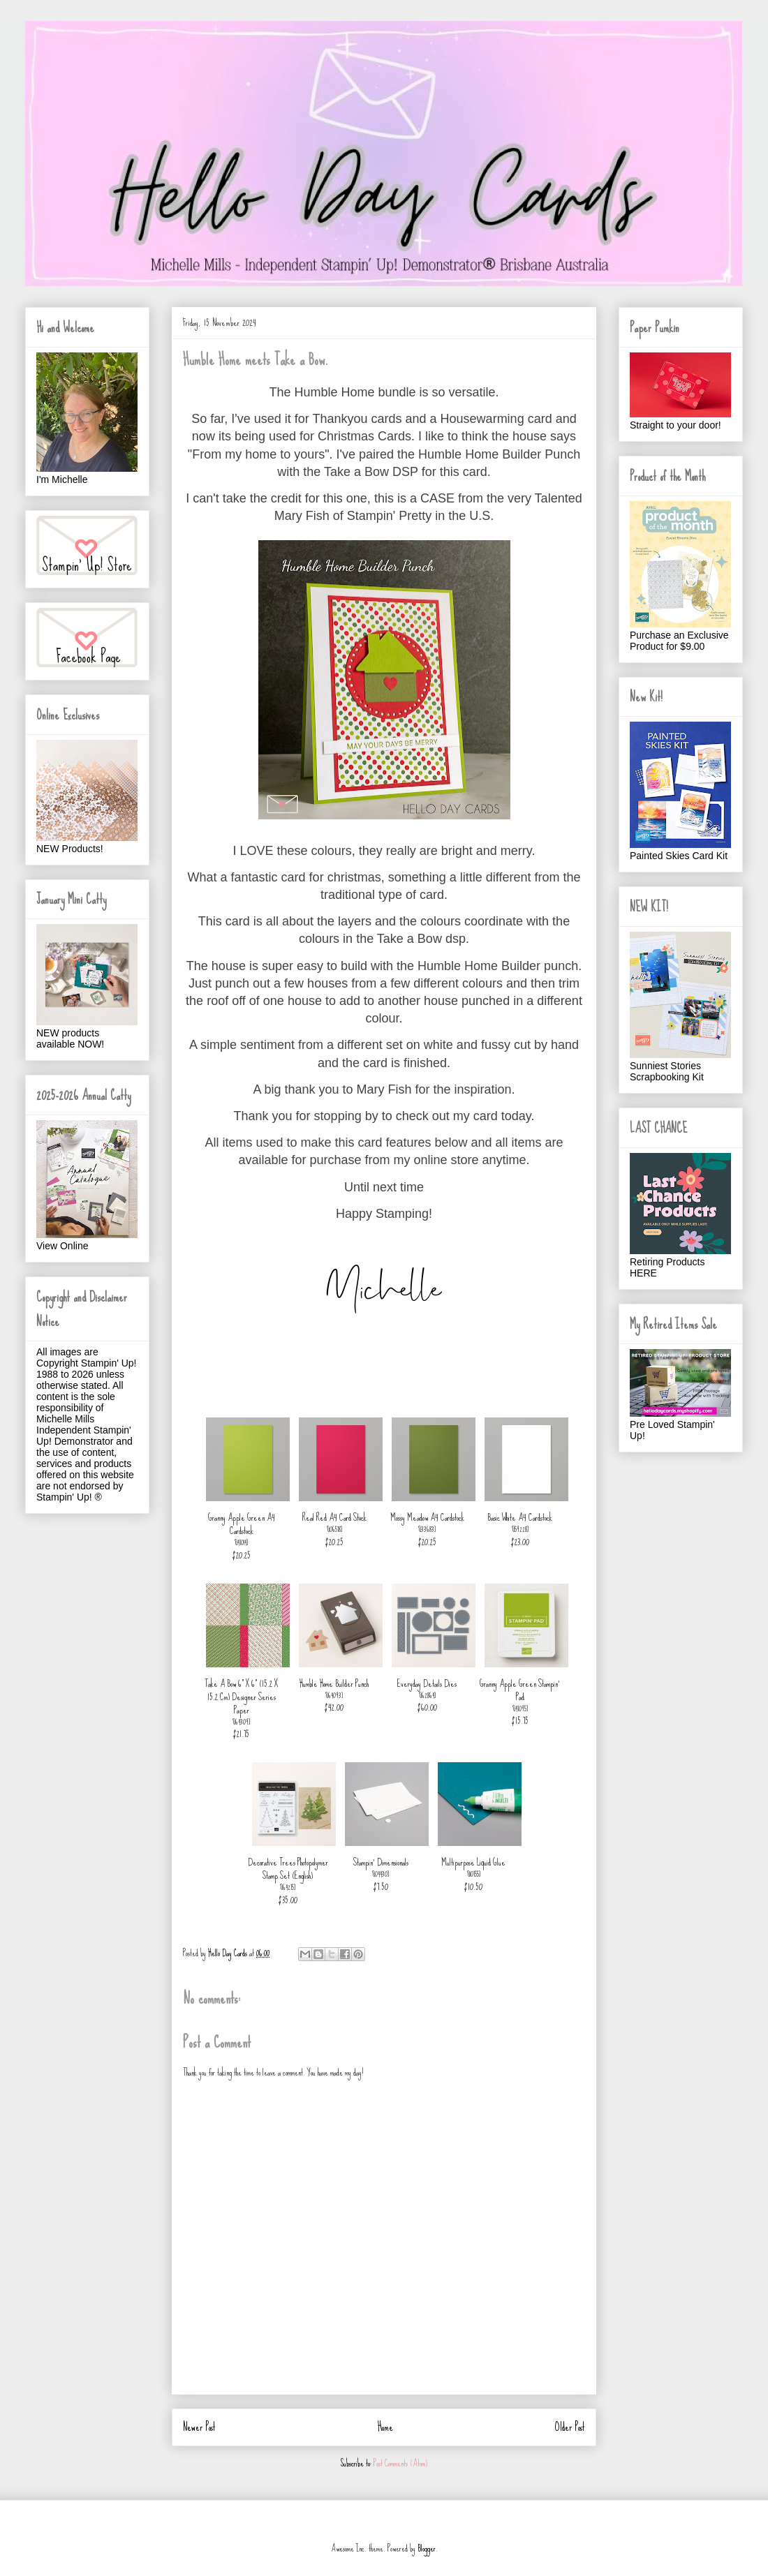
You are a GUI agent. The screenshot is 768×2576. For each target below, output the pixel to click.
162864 (427, 1695)
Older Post (570, 2427)
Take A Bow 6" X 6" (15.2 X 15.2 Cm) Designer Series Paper (241, 1696)
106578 (335, 1529)
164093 (334, 1695)
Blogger (427, 2548)
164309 (242, 1722)
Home (385, 2427)
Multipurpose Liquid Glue (473, 1862)
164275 (288, 1887)
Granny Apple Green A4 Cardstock (241, 1524)
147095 (520, 1708)
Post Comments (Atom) (400, 2463)
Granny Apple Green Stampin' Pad (520, 1690)
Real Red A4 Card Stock (334, 1517)
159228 (520, 1529)
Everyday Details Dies (427, 1683)
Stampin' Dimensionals (380, 1862)
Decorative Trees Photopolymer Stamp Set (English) (288, 1868)
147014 (241, 1542)
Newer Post (199, 2427)
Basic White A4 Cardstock (519, 1517)
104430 (380, 1874)
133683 (427, 1529)
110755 (474, 1874)
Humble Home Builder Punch (334, 1683)
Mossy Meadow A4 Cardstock (427, 1517)
